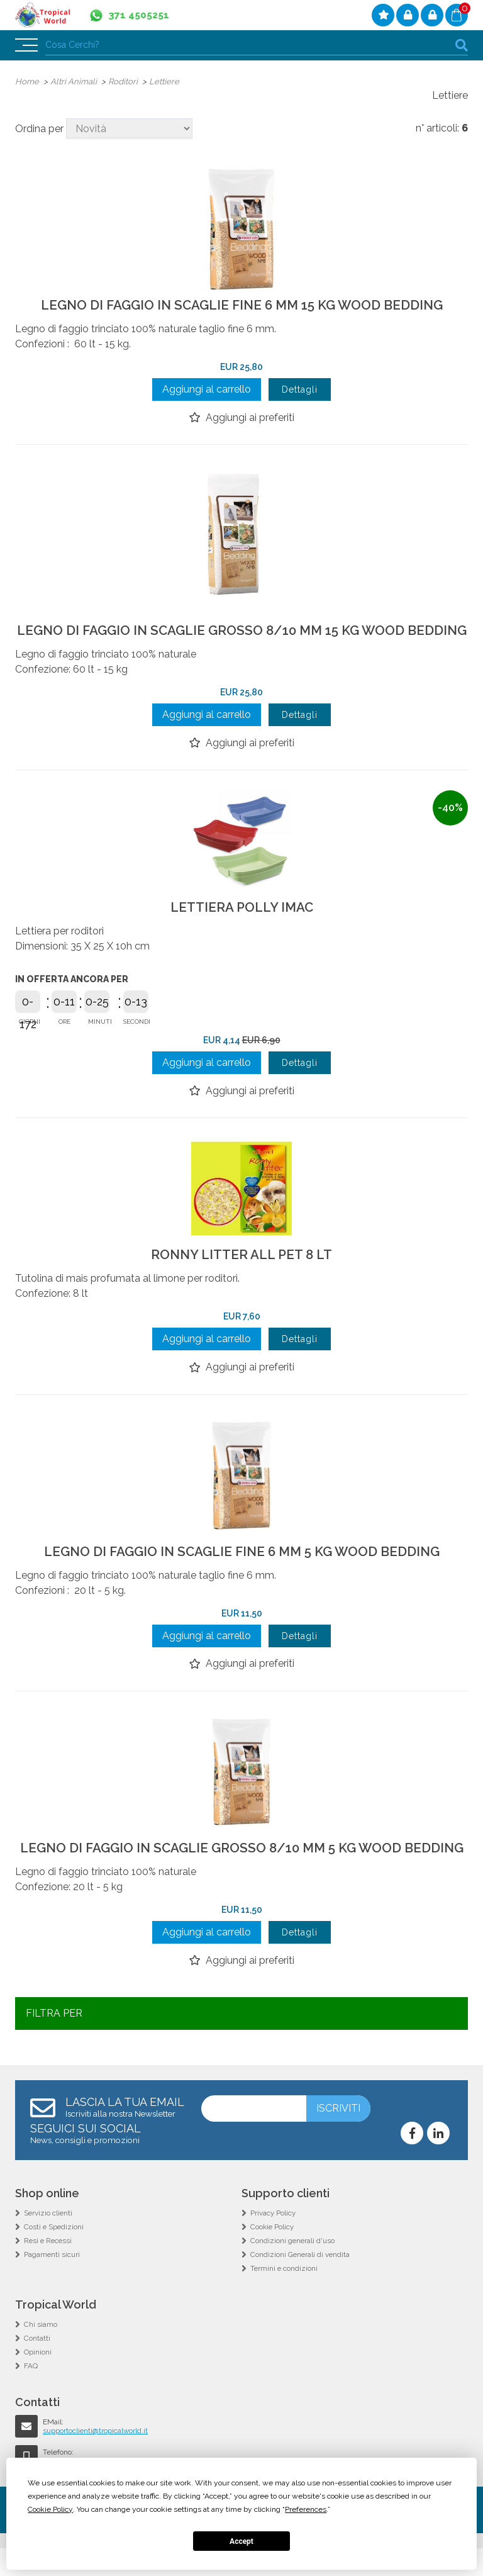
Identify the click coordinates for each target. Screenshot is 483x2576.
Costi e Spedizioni (54, 2254)
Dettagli (300, 390)
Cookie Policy (273, 2254)
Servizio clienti (49, 2240)
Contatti (37, 2365)
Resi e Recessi (49, 2268)
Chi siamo (40, 2352)
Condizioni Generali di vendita (301, 2282)
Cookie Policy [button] (50, 2509)
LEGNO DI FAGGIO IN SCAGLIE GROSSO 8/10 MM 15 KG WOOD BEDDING (241, 637)
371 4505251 (141, 15)
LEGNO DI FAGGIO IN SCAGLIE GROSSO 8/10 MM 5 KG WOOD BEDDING (241, 1869)
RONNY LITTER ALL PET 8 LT (241, 1269)
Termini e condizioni (284, 2296)
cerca (461, 45)
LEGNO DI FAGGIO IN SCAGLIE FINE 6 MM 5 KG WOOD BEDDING (242, 1566)
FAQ (31, 2393)
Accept (241, 2541)
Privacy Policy (273, 2240)
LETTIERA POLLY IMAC (242, 921)
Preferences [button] (305, 2509)
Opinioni (38, 2379)
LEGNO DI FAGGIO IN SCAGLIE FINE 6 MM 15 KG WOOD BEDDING (242, 305)
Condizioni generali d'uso (293, 2268)
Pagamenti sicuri (52, 2282)
